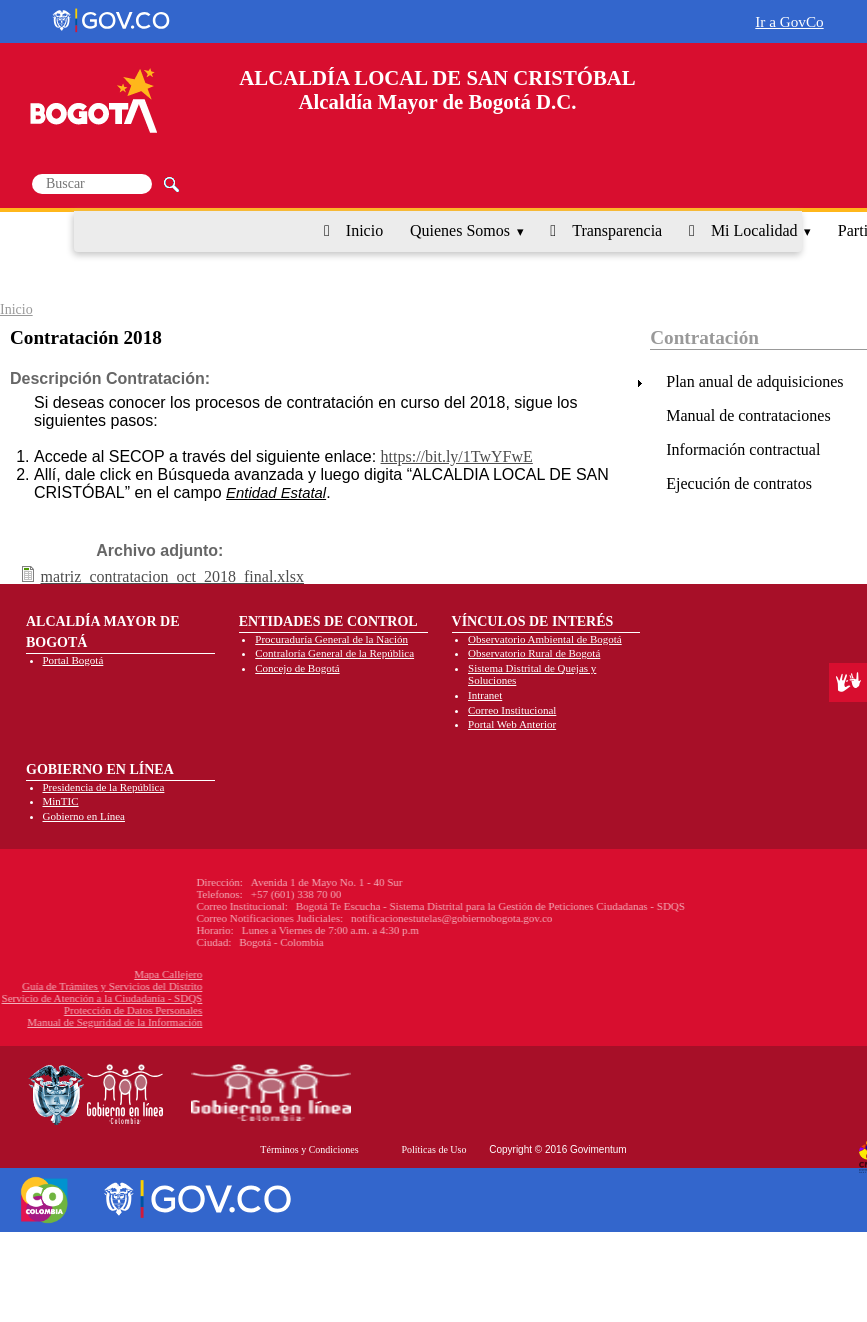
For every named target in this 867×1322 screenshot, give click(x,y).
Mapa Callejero (88, 974)
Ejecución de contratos (739, 483)
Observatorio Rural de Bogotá (534, 653)
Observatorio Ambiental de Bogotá (545, 639)
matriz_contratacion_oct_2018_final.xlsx (172, 576)
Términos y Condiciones (309, 1149)
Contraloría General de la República (334, 653)
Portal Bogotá (73, 660)
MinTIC (61, 801)
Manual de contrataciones (748, 415)
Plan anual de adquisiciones (754, 381)
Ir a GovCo (789, 21)
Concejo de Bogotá (297, 668)
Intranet (485, 695)
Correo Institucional (512, 710)
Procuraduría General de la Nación (331, 639)
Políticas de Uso (433, 1149)
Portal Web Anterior (512, 724)
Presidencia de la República (104, 787)
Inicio (364, 230)
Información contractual (743, 449)
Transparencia (617, 230)
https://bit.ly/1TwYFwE (457, 456)
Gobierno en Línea (84, 816)
